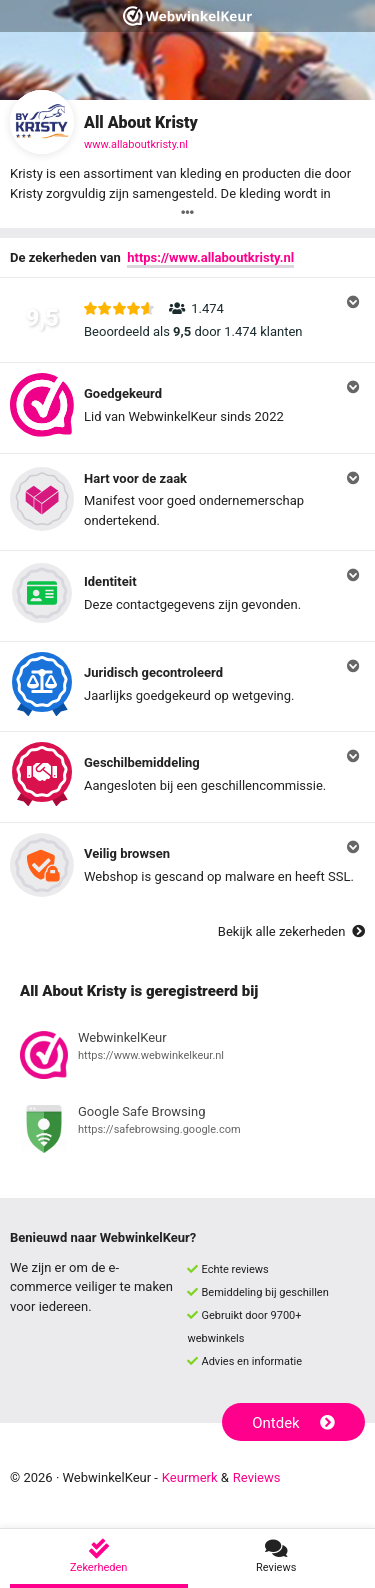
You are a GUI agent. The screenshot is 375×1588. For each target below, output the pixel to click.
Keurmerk (190, 1477)
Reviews (257, 1477)
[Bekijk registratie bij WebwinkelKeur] (187, 1058)
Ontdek (293, 1423)
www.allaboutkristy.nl (136, 144)
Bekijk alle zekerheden (291, 931)
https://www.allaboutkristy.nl (210, 257)
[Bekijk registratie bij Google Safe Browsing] (187, 1132)
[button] (187, 320)
